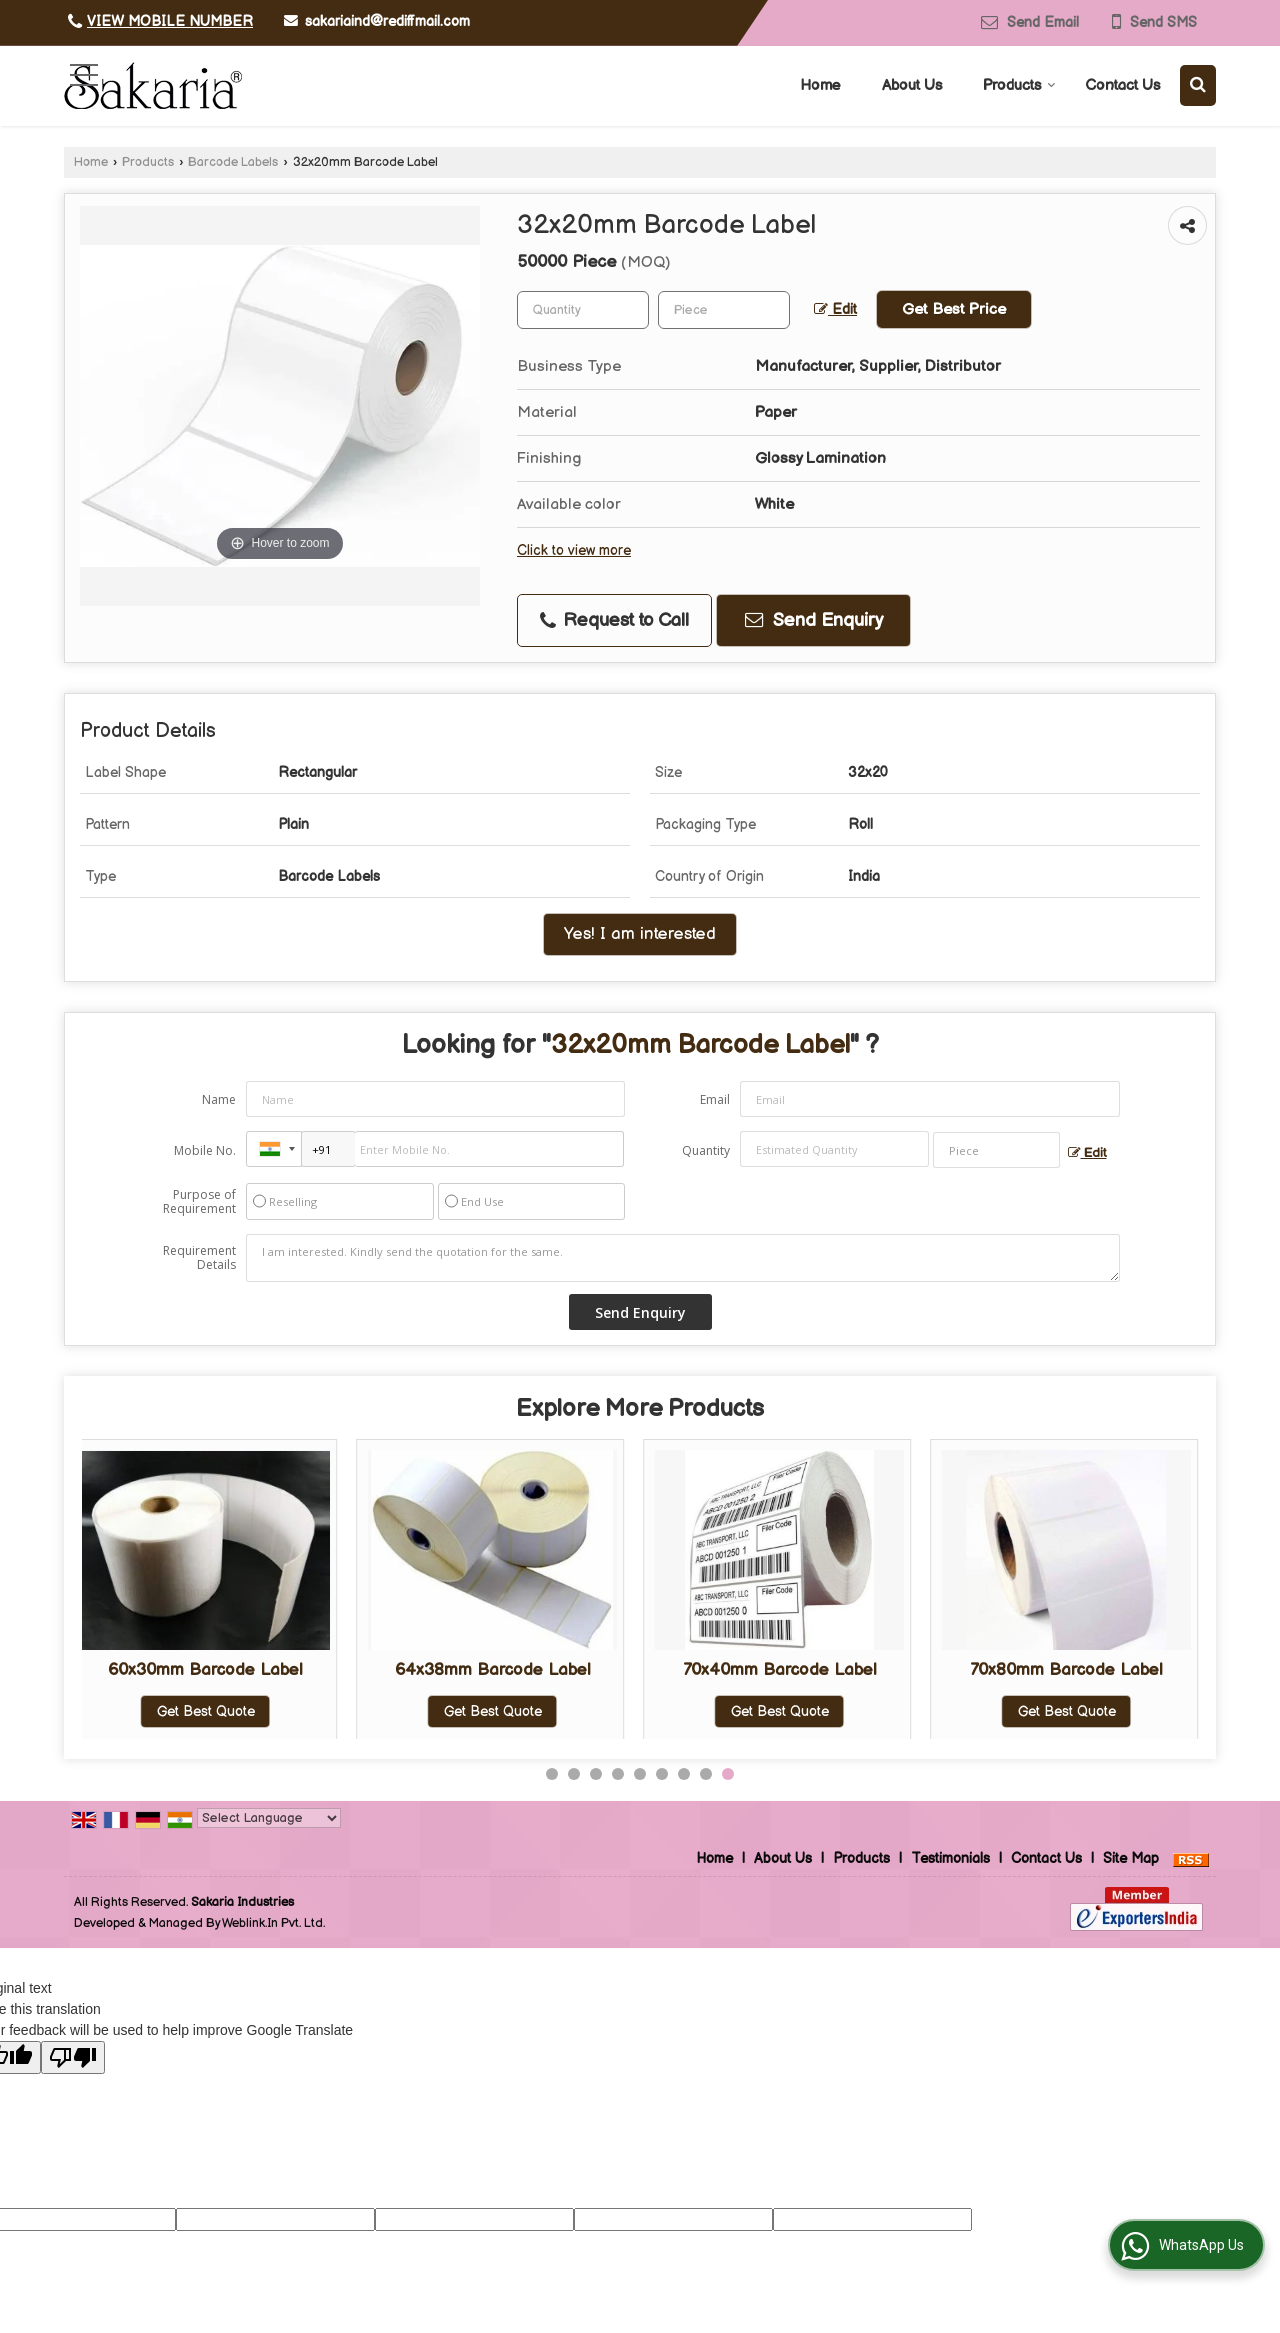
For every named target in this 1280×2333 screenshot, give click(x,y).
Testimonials (950, 1858)
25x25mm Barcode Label (217, 1670)
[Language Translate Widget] (269, 1818)
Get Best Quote (218, 1711)
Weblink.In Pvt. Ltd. (273, 1923)
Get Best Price (954, 309)
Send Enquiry (814, 620)
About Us (912, 85)
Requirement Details (199, 1258)
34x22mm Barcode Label (505, 1670)
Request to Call (614, 620)
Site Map (1131, 1858)
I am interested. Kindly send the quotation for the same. (683, 1258)
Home (820, 85)
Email (715, 1099)
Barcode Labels (233, 162)
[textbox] (724, 310)
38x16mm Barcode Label (1078, 1670)
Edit (835, 310)
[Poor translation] (73, 2057)
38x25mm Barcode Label (791, 1670)
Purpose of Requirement (199, 1202)
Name (219, 1099)
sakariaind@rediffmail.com (387, 21)
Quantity (706, 1150)
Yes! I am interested (640, 934)
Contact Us (1122, 85)
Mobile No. (205, 1150)
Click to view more (574, 551)
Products (1019, 85)
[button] (170, 21)
